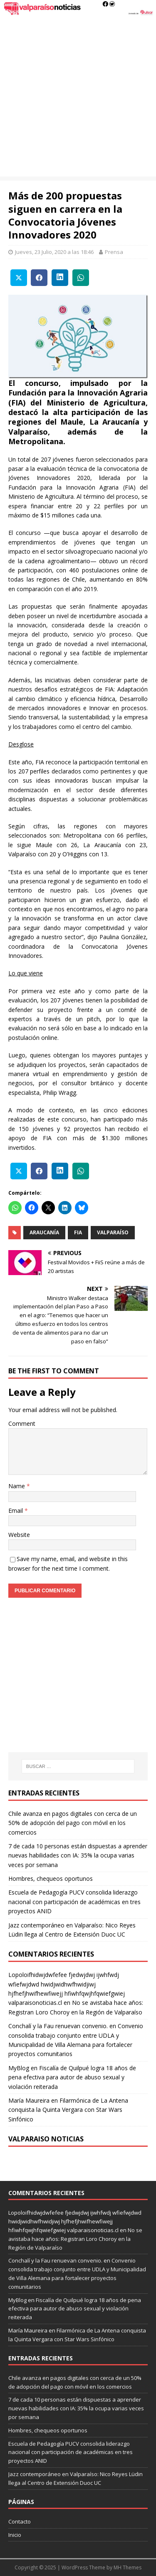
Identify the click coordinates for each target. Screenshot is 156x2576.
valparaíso (113, 1232)
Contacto (19, 2521)
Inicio (14, 2535)
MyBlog (18, 2068)
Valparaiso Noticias (46, 2138)
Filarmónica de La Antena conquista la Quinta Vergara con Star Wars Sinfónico (68, 2109)
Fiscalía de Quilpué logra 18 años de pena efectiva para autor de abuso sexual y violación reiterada (72, 2077)
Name (17, 1486)
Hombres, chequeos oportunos (50, 1878)
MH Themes (127, 2567)
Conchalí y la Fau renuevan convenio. (58, 2026)
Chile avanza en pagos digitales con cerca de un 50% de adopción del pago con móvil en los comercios (72, 1823)
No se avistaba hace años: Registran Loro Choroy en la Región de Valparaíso (75, 2238)
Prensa (114, 252)
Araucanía (44, 1232)
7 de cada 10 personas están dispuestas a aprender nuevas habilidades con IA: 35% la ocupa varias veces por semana (77, 1855)
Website (19, 1535)
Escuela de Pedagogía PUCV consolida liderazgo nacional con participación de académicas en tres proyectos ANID (74, 1901)
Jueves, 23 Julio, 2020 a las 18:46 (54, 252)
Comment (21, 1423)
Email (16, 1510)
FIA (78, 1232)
